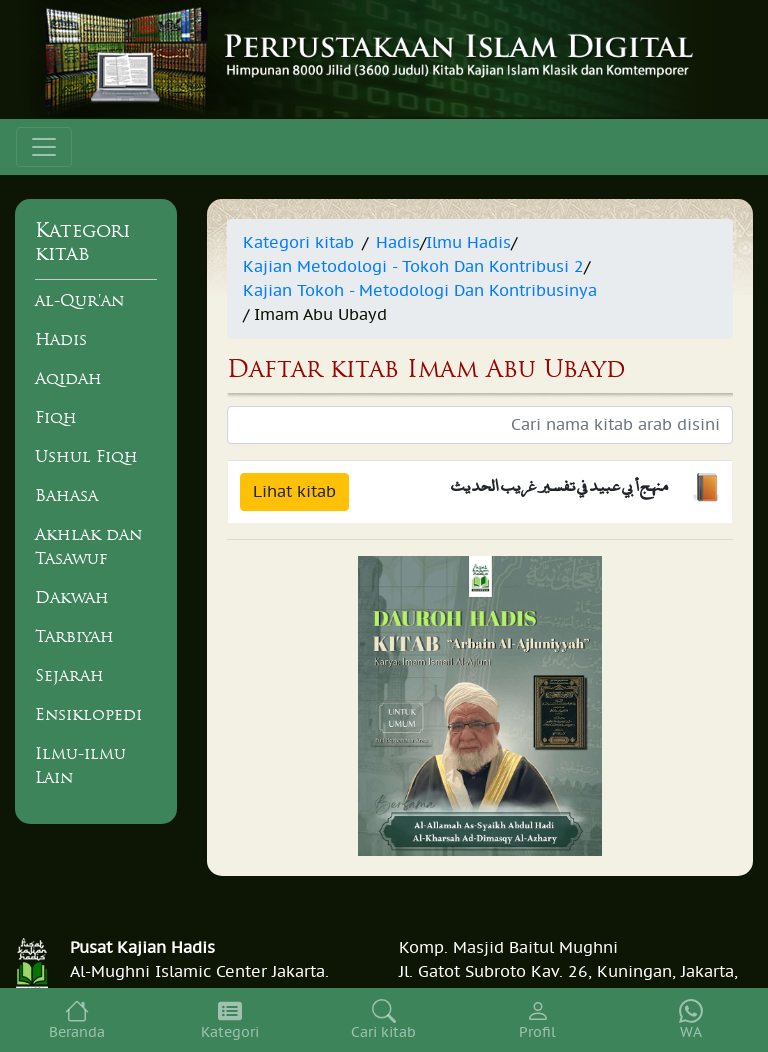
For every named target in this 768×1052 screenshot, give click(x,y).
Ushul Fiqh (86, 456)
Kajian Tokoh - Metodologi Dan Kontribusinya (420, 291)
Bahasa (66, 495)
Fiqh (56, 417)
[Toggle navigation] (44, 147)
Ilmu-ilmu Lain (80, 765)
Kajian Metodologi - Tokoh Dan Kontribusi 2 (413, 267)
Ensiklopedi (88, 714)
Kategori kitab (298, 243)
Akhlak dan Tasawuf (88, 546)
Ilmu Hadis (468, 243)
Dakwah (72, 597)
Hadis (61, 339)
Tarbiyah (74, 636)
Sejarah (69, 675)
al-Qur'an (79, 300)
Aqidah (68, 378)
